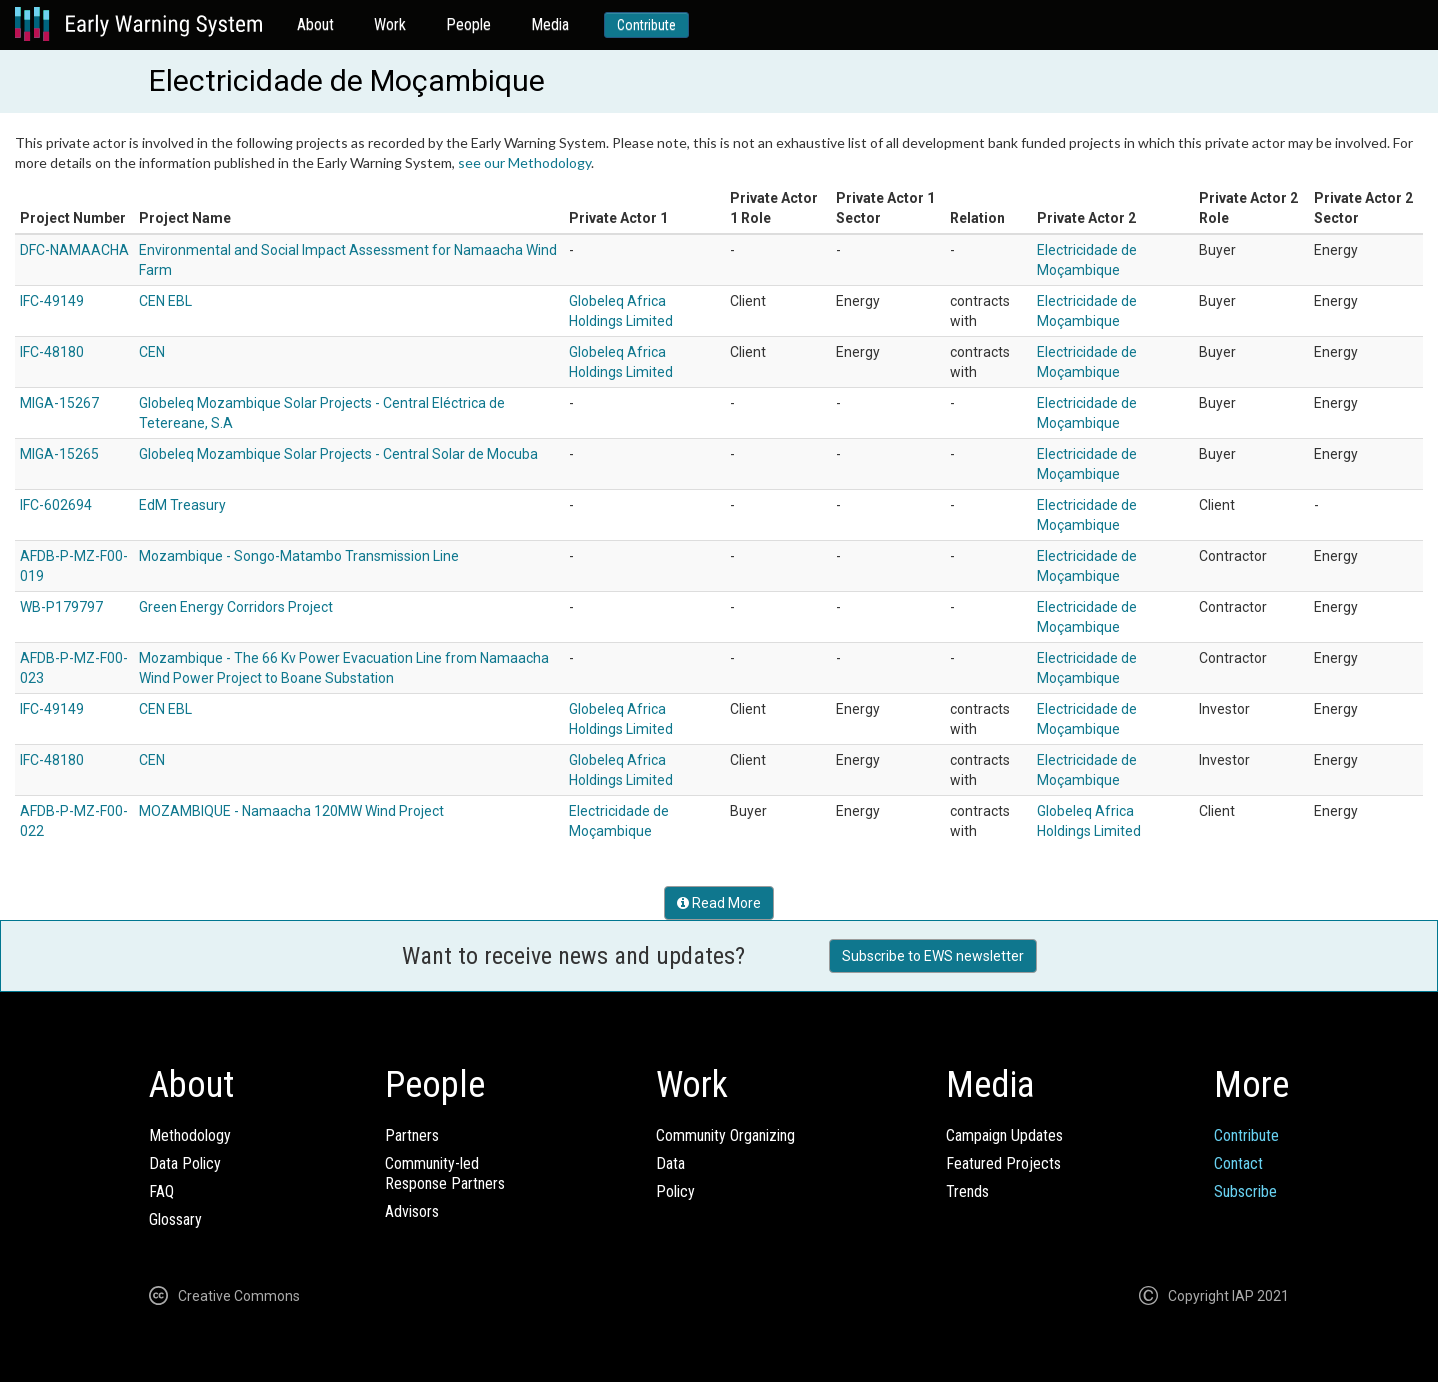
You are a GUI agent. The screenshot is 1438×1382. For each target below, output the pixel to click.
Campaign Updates (1004, 1135)
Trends (967, 1191)
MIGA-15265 (59, 454)
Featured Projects (1003, 1163)
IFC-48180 (52, 352)
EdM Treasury (182, 505)
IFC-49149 (52, 301)
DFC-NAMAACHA (74, 250)
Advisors (412, 1211)
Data (670, 1163)
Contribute (646, 25)
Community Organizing (725, 1135)
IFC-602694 (56, 505)
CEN (152, 352)
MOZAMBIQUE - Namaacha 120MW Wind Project (291, 811)
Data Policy (185, 1163)
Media (550, 24)
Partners (412, 1135)
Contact (1238, 1163)
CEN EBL (165, 301)
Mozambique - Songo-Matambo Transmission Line (299, 556)
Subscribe (1245, 1191)
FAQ (161, 1191)
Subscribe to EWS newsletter (933, 956)
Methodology (190, 1135)
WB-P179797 (61, 607)
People (468, 24)
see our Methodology (524, 162)
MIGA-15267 (59, 403)
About (315, 24)
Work (390, 24)
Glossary (175, 1219)
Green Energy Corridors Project (236, 607)
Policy (675, 1191)
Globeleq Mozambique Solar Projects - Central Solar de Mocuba (338, 454)
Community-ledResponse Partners (445, 1173)
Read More (719, 903)
